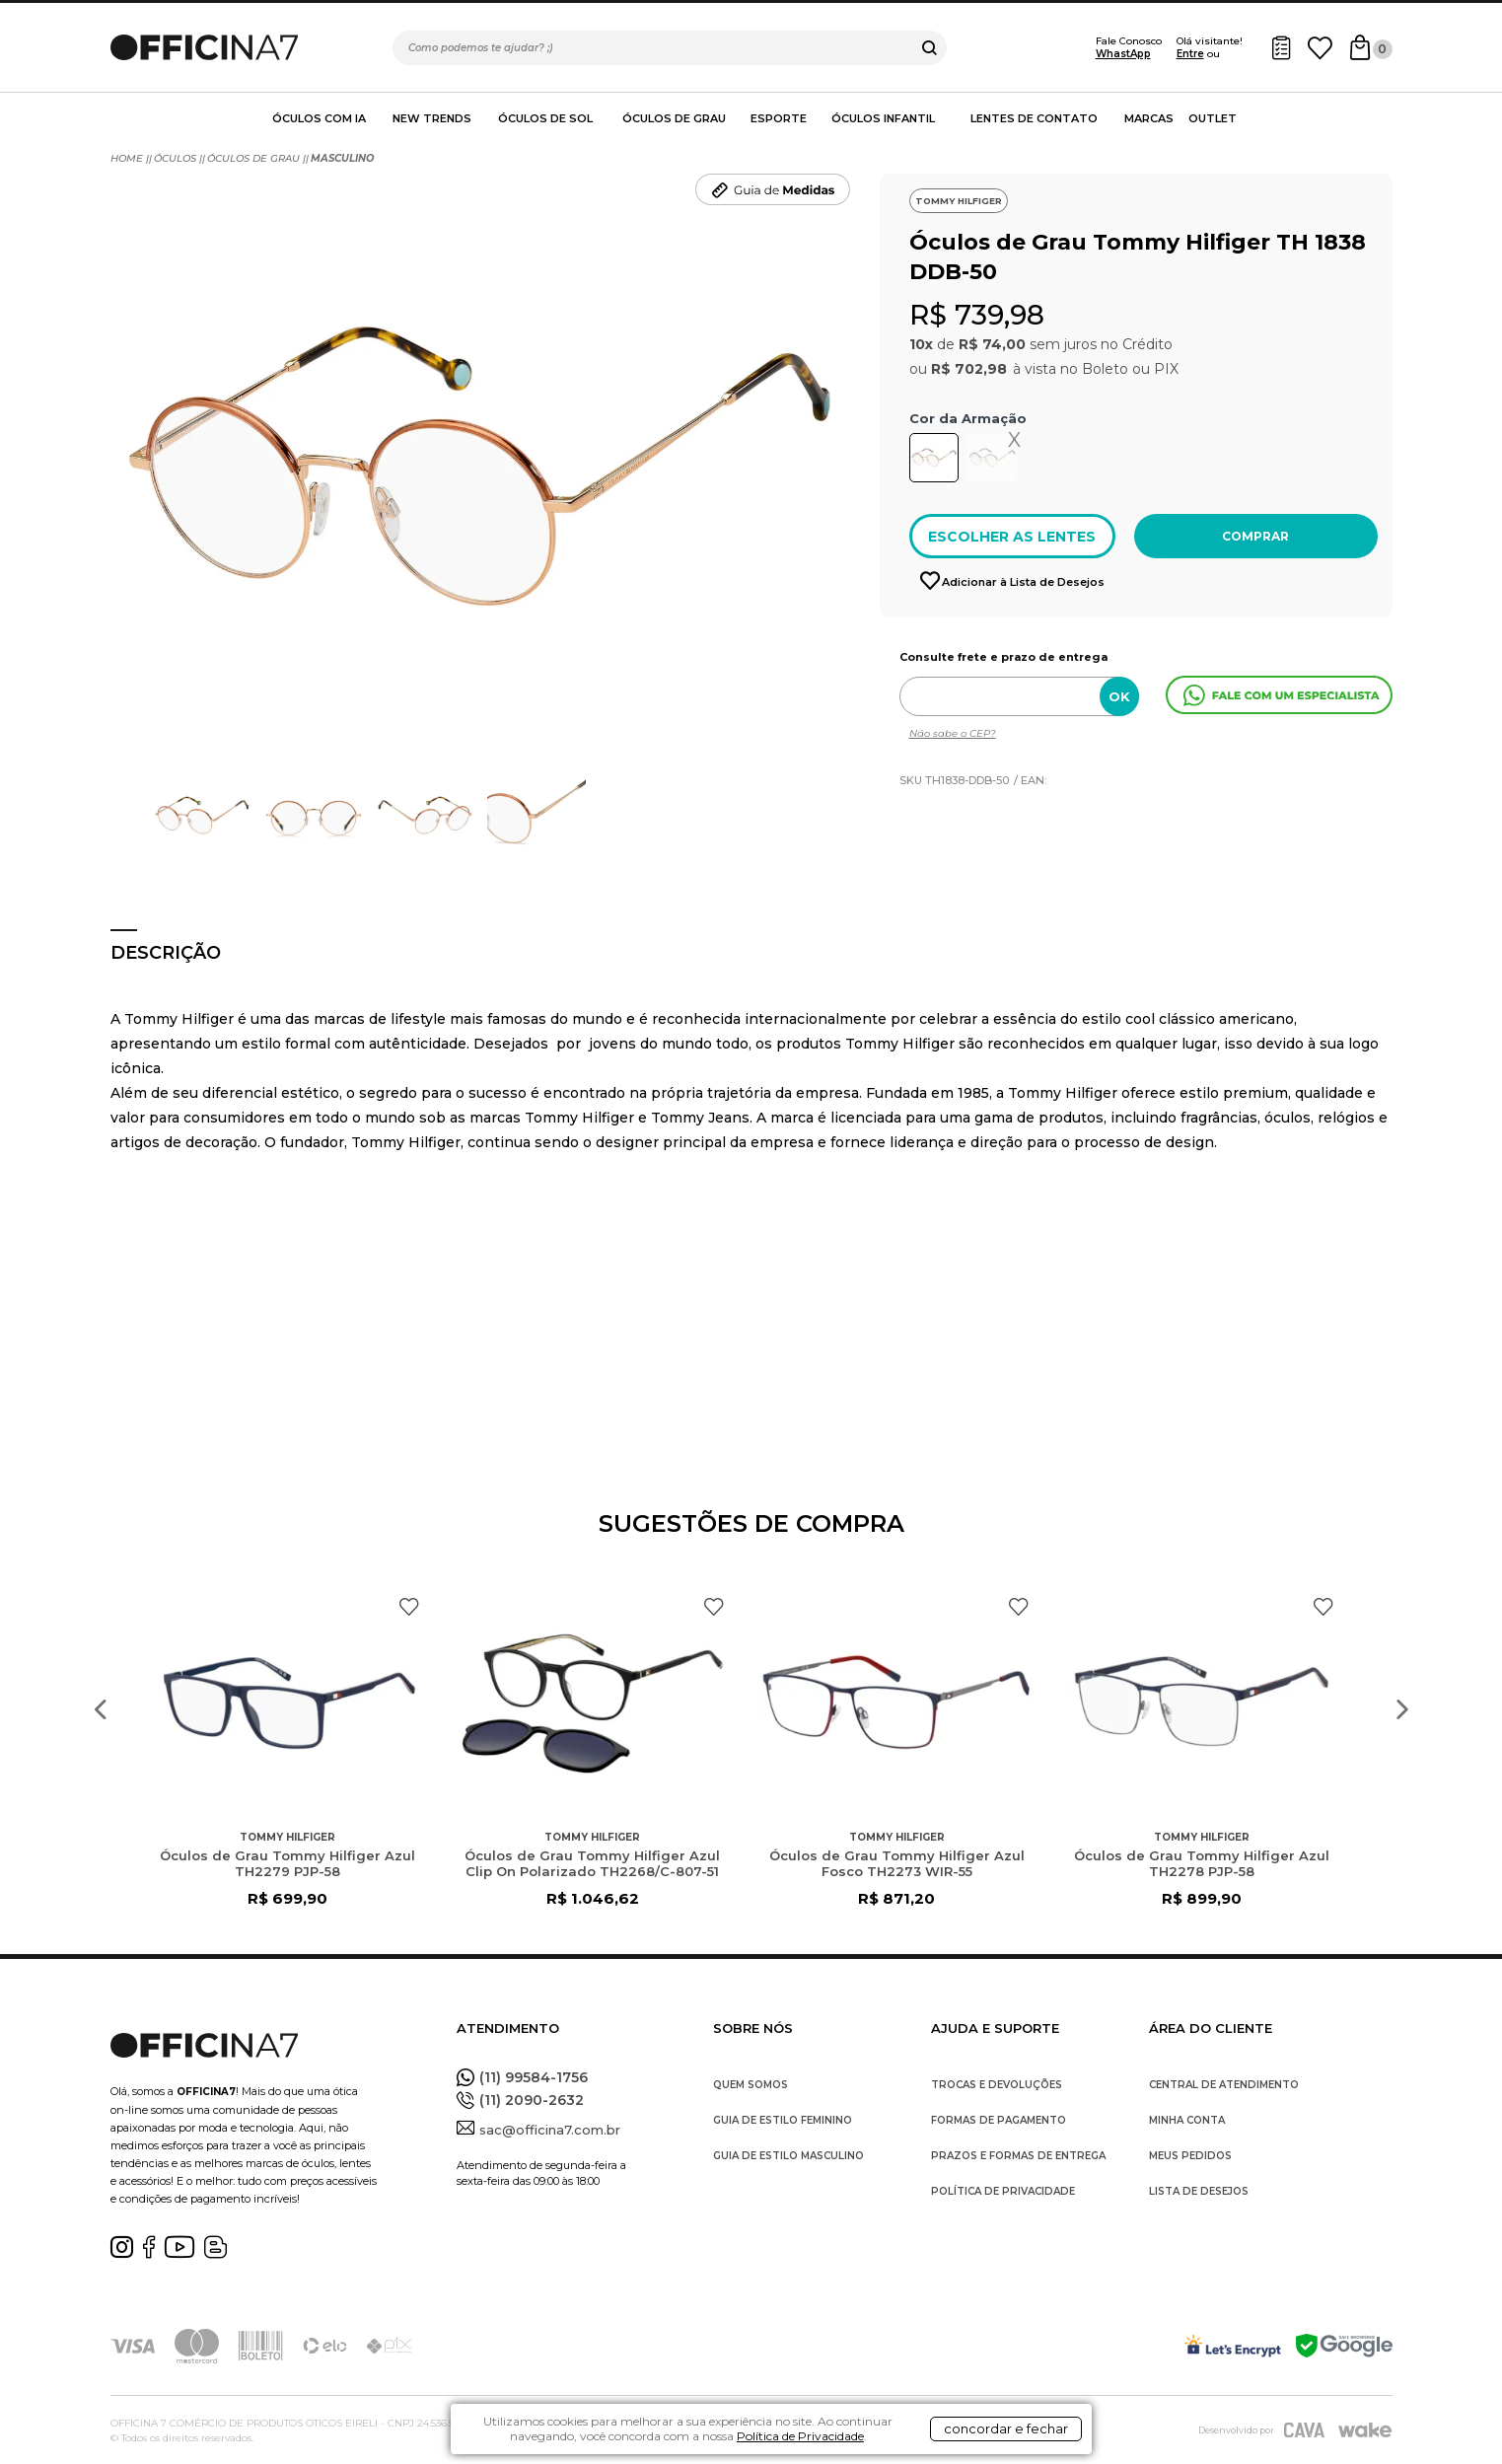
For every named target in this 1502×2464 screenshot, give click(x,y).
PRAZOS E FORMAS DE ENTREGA (1018, 2155)
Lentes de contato (1034, 118)
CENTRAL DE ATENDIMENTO (1224, 2084)
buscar (929, 48)
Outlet (1212, 118)
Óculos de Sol (545, 118)
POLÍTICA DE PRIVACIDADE (1003, 2191)
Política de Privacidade (800, 2435)
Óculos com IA (319, 118)
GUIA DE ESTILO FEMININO (782, 2120)
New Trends (432, 118)
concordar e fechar (1006, 2428)
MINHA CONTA (1187, 2120)
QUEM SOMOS (750, 2084)
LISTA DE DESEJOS (1199, 2191)
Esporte (779, 118)
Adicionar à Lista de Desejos (1022, 582)
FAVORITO (408, 1607)
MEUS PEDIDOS (1190, 2155)
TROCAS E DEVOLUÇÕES (996, 2084)
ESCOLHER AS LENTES (1012, 536)
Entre (1190, 53)
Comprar (1255, 536)
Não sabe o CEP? (952, 733)
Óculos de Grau (674, 118)
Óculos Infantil (883, 118)
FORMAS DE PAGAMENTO (998, 2120)
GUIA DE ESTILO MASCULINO (788, 2155)
